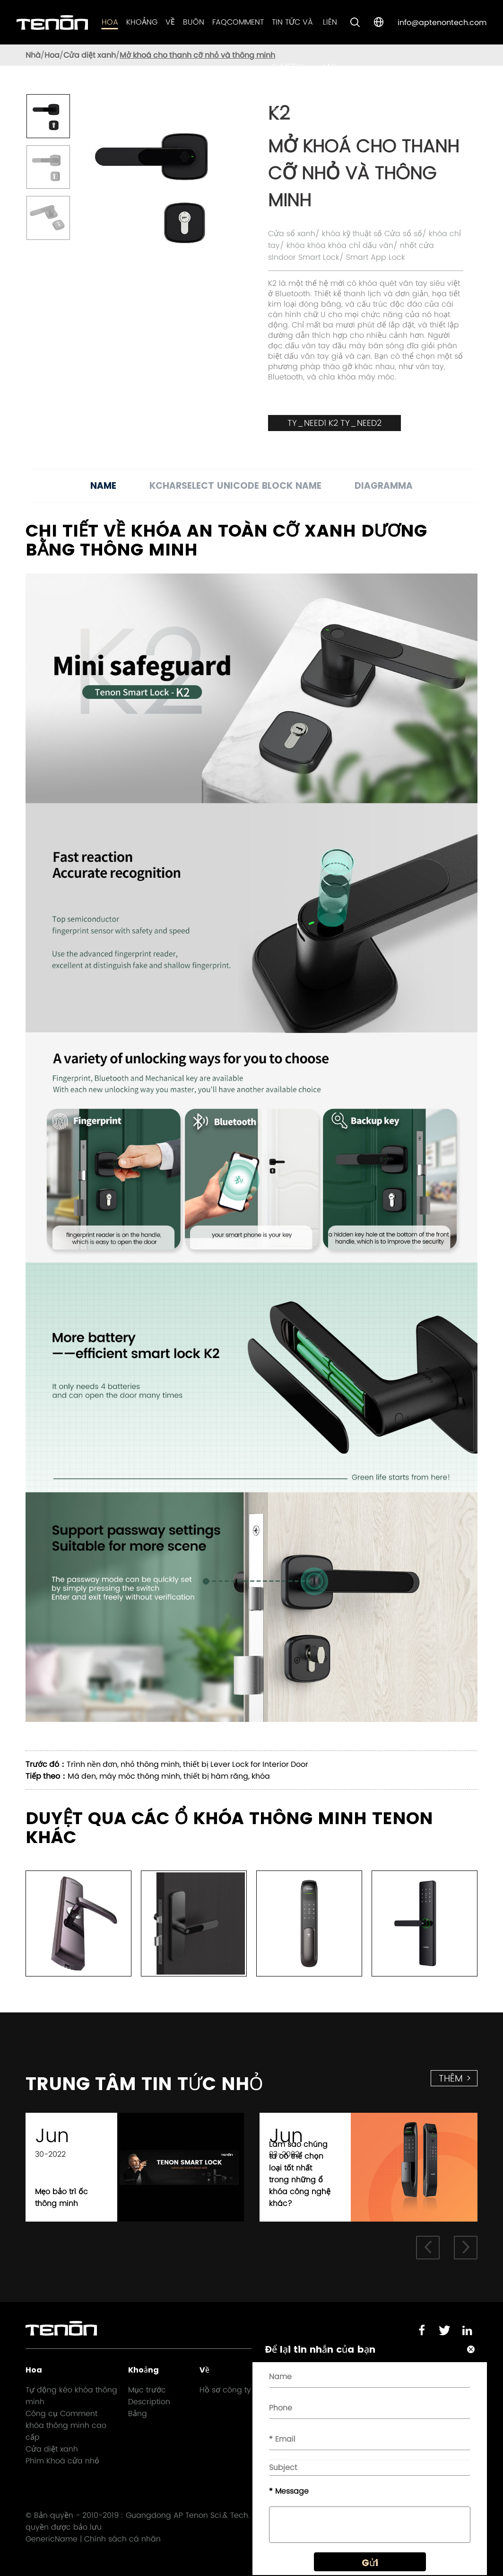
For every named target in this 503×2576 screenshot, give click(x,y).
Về (170, 22)
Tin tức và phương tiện (292, 66)
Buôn (193, 22)
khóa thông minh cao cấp (66, 2431)
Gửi (370, 2562)
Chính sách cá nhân (122, 2538)
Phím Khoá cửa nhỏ (62, 2460)
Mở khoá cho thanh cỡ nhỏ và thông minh (197, 55)
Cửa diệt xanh (89, 55)
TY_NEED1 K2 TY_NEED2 (334, 423)
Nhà (33, 55)
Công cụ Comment (61, 2413)
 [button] (466, 2247)
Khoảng (141, 22)
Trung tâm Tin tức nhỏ (144, 2083)
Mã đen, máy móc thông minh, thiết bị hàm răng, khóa (169, 1776)
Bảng (137, 2413)
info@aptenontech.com (442, 22)
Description (149, 2401)
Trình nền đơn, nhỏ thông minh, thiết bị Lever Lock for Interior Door (187, 1764)
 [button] (428, 2247)
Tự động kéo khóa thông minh (71, 2395)
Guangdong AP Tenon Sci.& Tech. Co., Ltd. (203, 2515)
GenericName (52, 2538)
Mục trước (147, 2389)
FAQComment (238, 22)
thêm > (455, 2078)
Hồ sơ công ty (225, 2389)
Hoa (110, 22)
